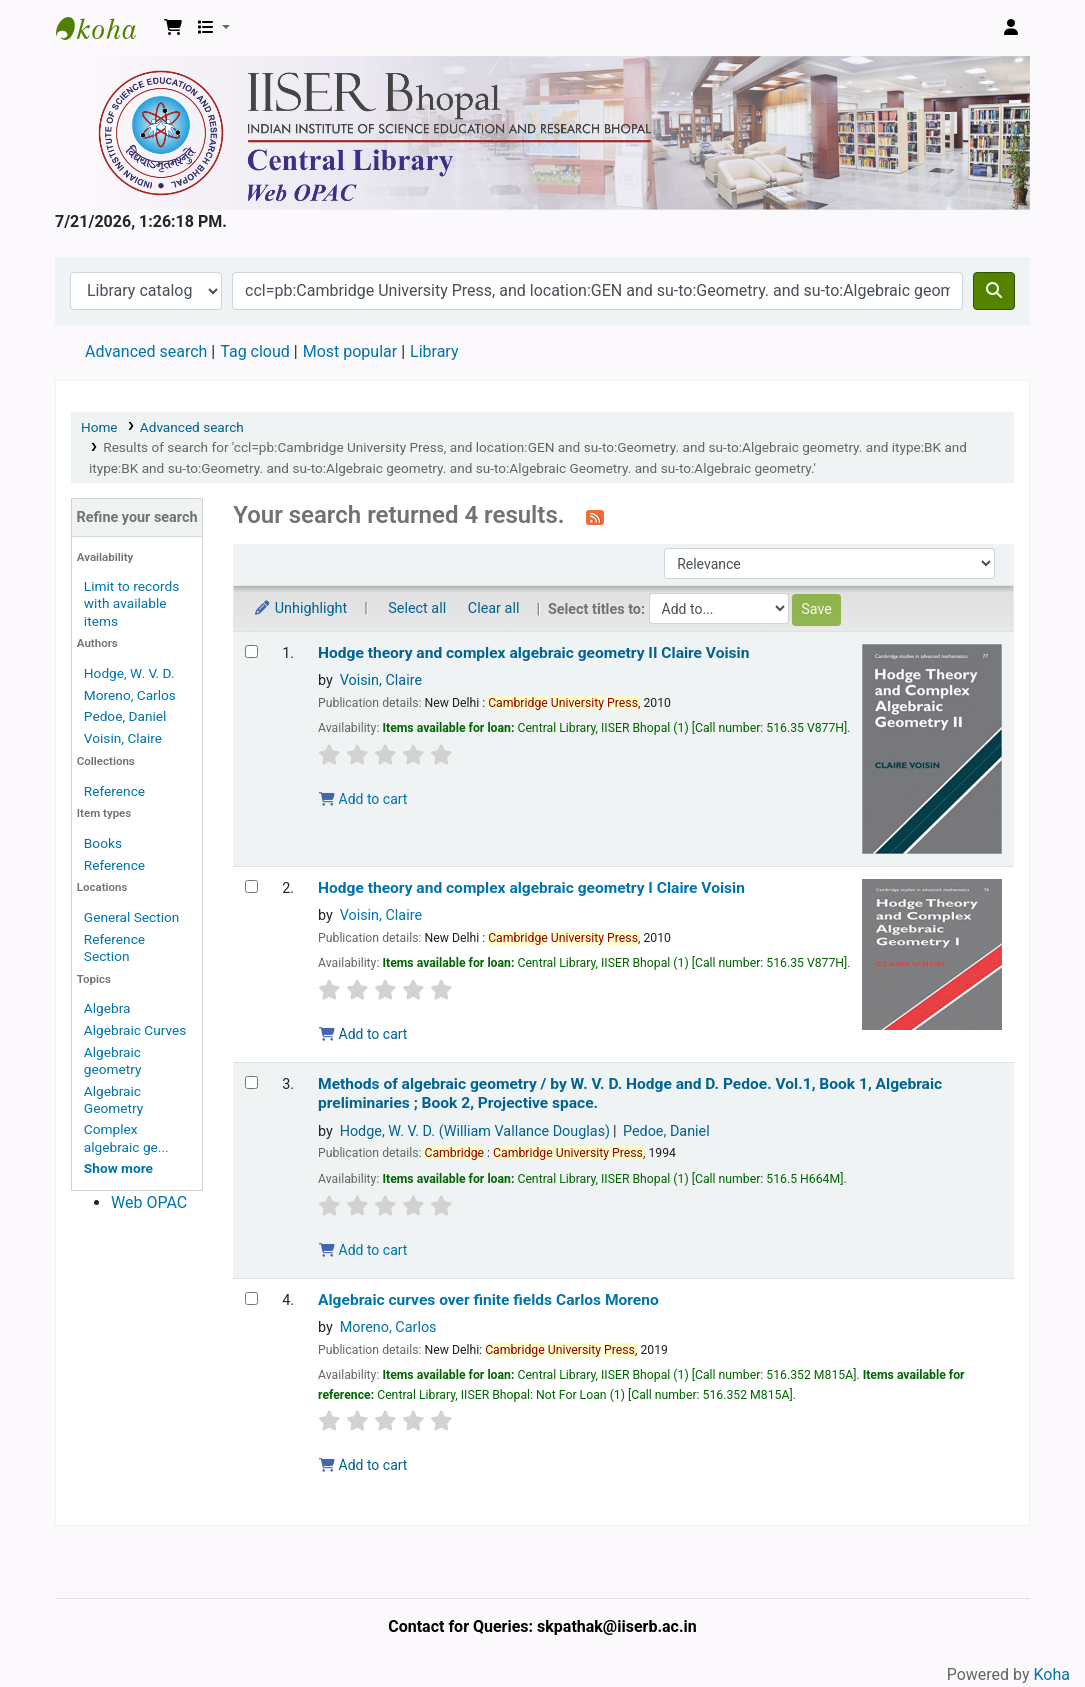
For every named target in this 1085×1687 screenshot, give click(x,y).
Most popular (350, 351)
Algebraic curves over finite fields (488, 1300)
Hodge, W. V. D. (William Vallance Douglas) (475, 1131)
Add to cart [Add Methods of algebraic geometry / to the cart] (363, 1250)
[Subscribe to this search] (595, 517)
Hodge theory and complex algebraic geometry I (531, 888)
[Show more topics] (118, 1168)
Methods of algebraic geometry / (630, 1093)
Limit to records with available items (131, 603)
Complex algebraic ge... (126, 1137)
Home (99, 427)
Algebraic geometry (113, 1060)
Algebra (107, 1008)
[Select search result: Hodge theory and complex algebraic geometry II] (251, 651)
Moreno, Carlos (130, 695)
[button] (173, 28)
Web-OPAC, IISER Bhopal (106, 28)
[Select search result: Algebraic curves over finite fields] (251, 1298)
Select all (417, 608)
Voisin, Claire (123, 738)
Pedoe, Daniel (125, 716)
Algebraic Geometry (113, 1099)
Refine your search (137, 517)
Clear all (494, 608)
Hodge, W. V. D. (129, 673)
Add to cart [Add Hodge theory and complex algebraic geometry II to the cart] (363, 799)
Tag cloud (255, 351)
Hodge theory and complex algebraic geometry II (533, 653)
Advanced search (146, 351)
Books (103, 843)
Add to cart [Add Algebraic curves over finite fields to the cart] (363, 1465)
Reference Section (114, 947)
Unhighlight (300, 608)
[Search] (994, 291)
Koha (1052, 1674)
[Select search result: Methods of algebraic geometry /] (251, 1082)
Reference (114, 791)
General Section (132, 917)
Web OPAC (149, 1202)
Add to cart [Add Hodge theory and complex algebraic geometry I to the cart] (363, 1034)
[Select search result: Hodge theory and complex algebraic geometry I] (251, 886)
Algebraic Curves (135, 1030)
